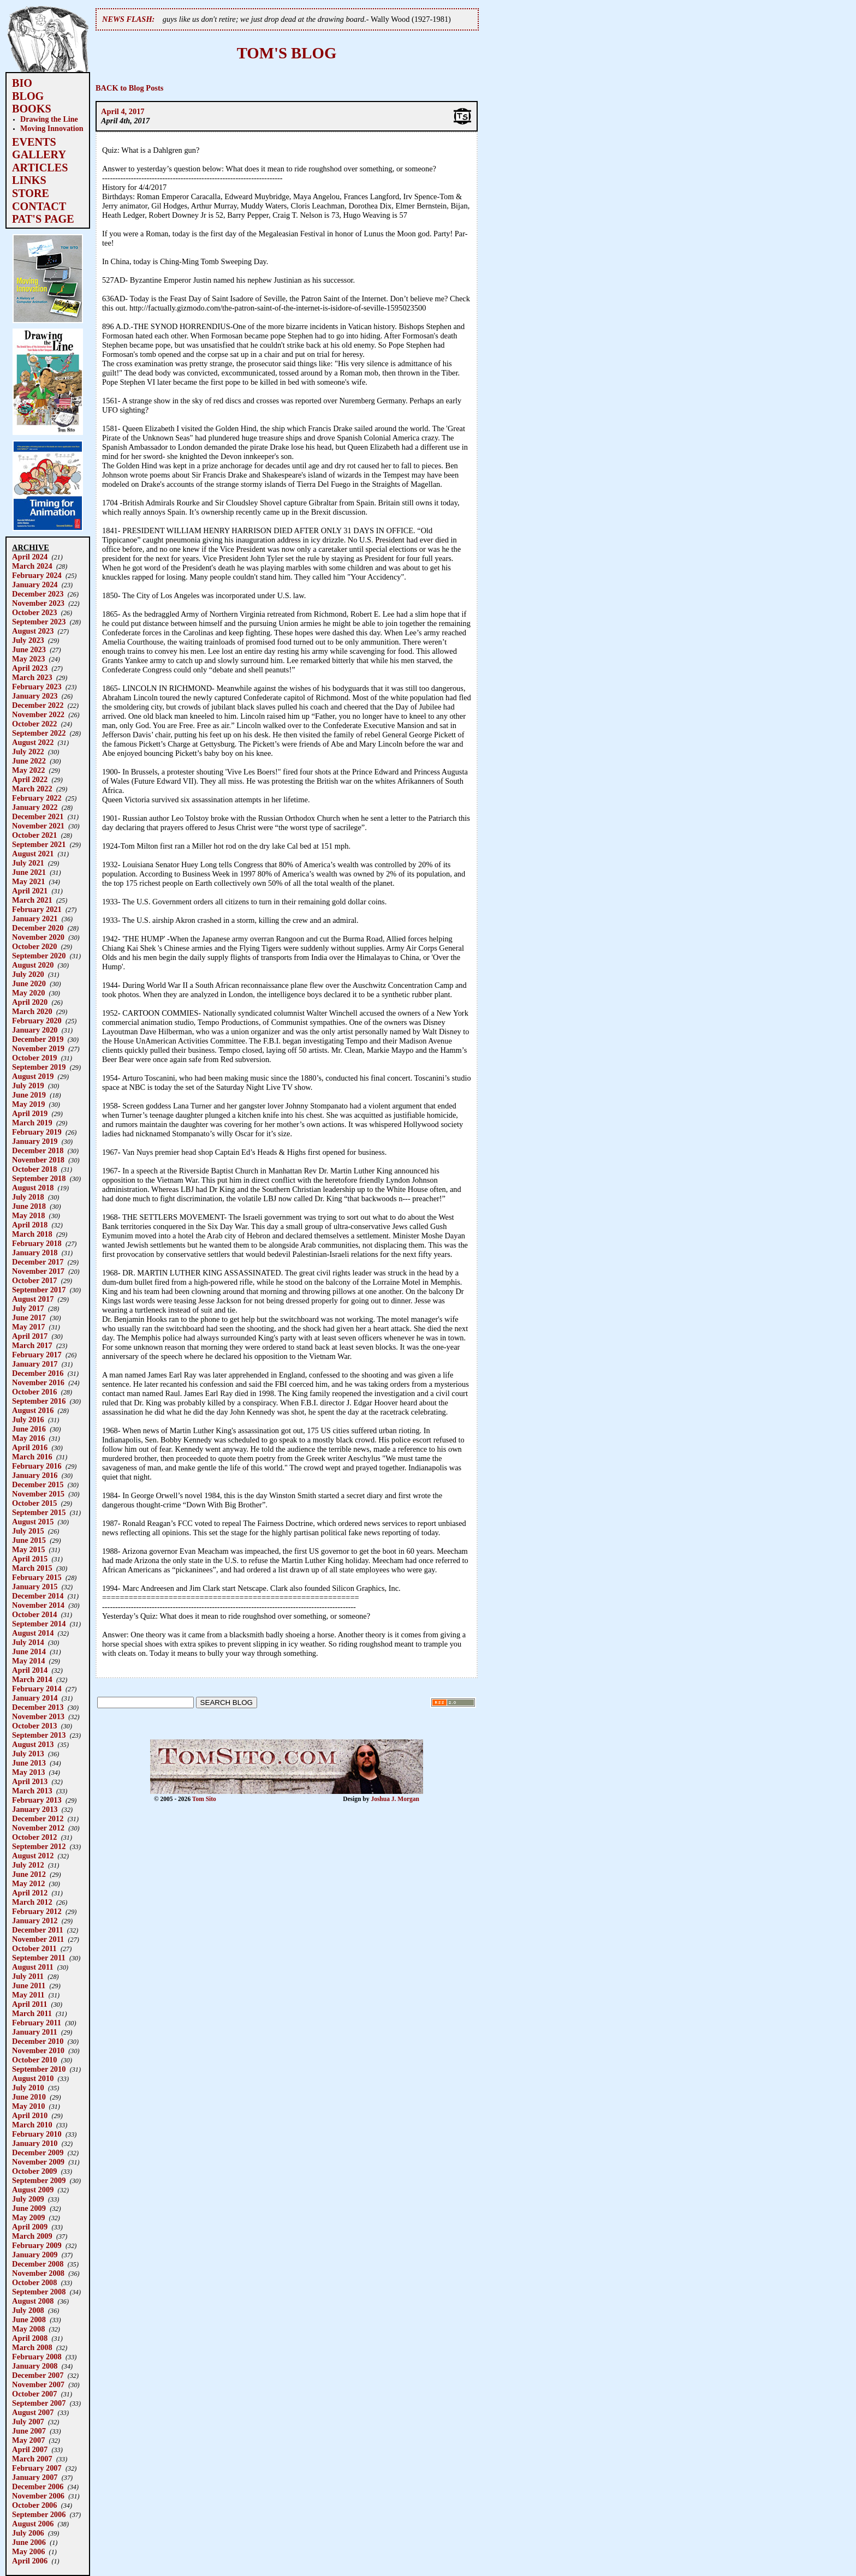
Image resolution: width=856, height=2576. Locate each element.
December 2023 (37, 593)
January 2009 (35, 2254)
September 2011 (39, 1957)
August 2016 (33, 1410)
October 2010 (34, 2059)
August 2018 (33, 1187)
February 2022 (37, 798)
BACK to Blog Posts (129, 88)
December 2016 (37, 1373)
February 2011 (36, 2022)
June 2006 (29, 2542)
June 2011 (28, 1985)
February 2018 (37, 1243)
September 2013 (39, 1735)
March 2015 (32, 1568)
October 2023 (34, 612)
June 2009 (29, 2208)
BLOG (28, 96)
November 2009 (38, 2161)
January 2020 (35, 1029)
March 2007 (32, 2458)
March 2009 (32, 2236)
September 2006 (39, 2514)
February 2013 (37, 1800)
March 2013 (32, 1790)
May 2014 (28, 1660)
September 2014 (39, 1623)
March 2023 (32, 677)
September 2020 (39, 955)
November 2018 (38, 1159)
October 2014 (34, 1614)
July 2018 (28, 1196)
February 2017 (37, 1354)
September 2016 (39, 1401)
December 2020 (37, 927)
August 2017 (33, 1299)
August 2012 (33, 1855)
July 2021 (28, 862)
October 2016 (34, 1391)
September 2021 (39, 844)
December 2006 (37, 2486)
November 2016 (38, 1382)
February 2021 (37, 909)
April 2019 (29, 1113)
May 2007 (28, 2440)
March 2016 (32, 1456)
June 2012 (29, 1874)
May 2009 (28, 2217)
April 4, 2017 (123, 111)
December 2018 (37, 1150)
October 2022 (34, 723)
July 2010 (28, 2087)
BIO (22, 83)
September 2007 (39, 2403)
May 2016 (28, 1438)
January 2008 (35, 2366)
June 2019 (29, 1094)
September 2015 (39, 1512)
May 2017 (28, 1326)
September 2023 (39, 621)
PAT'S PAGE (43, 219)
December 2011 (37, 1929)
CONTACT (39, 206)
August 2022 (33, 742)
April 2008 (29, 2338)
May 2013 (28, 1772)
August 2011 (33, 1967)
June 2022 (29, 760)
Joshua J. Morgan (395, 1799)
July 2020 (28, 974)
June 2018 (29, 1206)
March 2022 (32, 788)
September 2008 (39, 2291)
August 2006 (33, 2523)
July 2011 (28, 1976)
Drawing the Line (49, 119)
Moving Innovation (52, 128)
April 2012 (29, 1892)
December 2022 (37, 705)
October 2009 (34, 2171)
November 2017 (38, 1271)
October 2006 (34, 2505)
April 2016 (29, 1447)
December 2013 (37, 1707)
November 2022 (38, 714)
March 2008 (32, 2347)
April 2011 (29, 2004)
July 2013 (28, 1753)
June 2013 (29, 1762)
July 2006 (28, 2533)
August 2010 (33, 2078)
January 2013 (35, 1809)
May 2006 (28, 2551)
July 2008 (28, 2310)
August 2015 (33, 1521)
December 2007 (37, 2375)
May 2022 (28, 770)
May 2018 (28, 1215)
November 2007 (38, 2384)
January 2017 (35, 1363)
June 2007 (29, 2430)
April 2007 (29, 2449)
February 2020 (37, 1020)
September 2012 (39, 1846)
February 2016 (37, 1466)
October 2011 (34, 1948)
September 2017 (39, 1289)
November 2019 (38, 1048)
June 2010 (29, 2096)
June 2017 (29, 1317)
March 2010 (32, 2124)
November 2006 (38, 2495)
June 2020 (29, 983)
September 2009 (39, 2180)
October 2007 (34, 2393)
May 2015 (28, 1549)
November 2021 (38, 825)
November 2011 (38, 1939)
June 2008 (29, 2319)
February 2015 (37, 1577)
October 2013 (34, 1725)
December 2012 (37, 1818)
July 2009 (28, 2199)
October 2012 (34, 1837)
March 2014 (32, 1679)
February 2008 (37, 2356)
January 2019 (35, 1141)
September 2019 (39, 1067)
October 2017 (34, 1280)
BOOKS (31, 109)
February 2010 (37, 2134)
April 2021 (29, 890)
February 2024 (37, 575)
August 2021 (33, 853)
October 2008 (34, 2282)
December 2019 (37, 1039)
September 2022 (39, 733)
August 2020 (33, 965)
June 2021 (29, 872)
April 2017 (29, 1336)
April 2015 (29, 1558)
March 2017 (32, 1345)
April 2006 (29, 2560)
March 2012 (32, 1902)
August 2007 (33, 2412)
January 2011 (34, 2032)
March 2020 (32, 1011)
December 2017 (37, 1261)
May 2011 (28, 1994)
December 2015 (37, 1484)
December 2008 (37, 2263)
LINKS (29, 180)
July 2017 (28, 1308)
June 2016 (29, 1428)
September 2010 (39, 2069)
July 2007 (28, 2421)
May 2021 (28, 881)
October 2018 (34, 1169)
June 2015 (29, 1540)
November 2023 (38, 603)
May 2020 (28, 992)
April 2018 (29, 1224)
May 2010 (28, 2106)
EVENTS (34, 142)
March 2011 (32, 2013)
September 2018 (39, 1178)
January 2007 (35, 2477)
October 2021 (34, 835)
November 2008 (38, 2273)
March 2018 (32, 1234)
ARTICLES (40, 168)
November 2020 (38, 937)
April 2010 (29, 2115)
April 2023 (29, 668)
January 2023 (35, 695)
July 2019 (28, 1085)
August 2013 (33, 1744)
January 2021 (35, 918)
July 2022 (28, 751)
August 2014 (33, 1633)
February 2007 (37, 2468)
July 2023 (28, 640)
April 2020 (29, 1002)
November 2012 (38, 1827)
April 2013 (29, 1781)
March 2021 (32, 900)
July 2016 (28, 1419)
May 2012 (28, 1883)
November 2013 (38, 1716)
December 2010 (37, 2041)
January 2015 (35, 1586)
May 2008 (28, 2328)
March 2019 (32, 1122)
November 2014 (38, 1605)
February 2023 (37, 686)
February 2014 (37, 1688)
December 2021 (37, 816)
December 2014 (37, 1595)
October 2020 (34, 946)
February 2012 (37, 1911)
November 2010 (38, 2050)
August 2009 (33, 2189)
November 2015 (38, 1493)
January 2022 (35, 807)
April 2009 (29, 2226)
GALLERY (39, 154)
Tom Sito (204, 1799)
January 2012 (35, 1920)
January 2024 (35, 584)
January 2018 (35, 1252)
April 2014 (29, 1670)
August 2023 (33, 631)
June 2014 (29, 1651)
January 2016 (35, 1475)
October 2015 (34, 1503)
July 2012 (28, 1865)
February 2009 (37, 2245)
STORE (30, 193)
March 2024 (32, 566)
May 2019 (28, 1104)
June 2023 (29, 649)
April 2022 (29, 779)
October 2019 (34, 1057)
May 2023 (28, 658)
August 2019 (33, 1076)
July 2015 (28, 1530)
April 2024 (29, 556)
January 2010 (35, 2143)
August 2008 (33, 2301)
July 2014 (28, 1642)
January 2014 (35, 1698)
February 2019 (37, 1132)
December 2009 (37, 2152)
